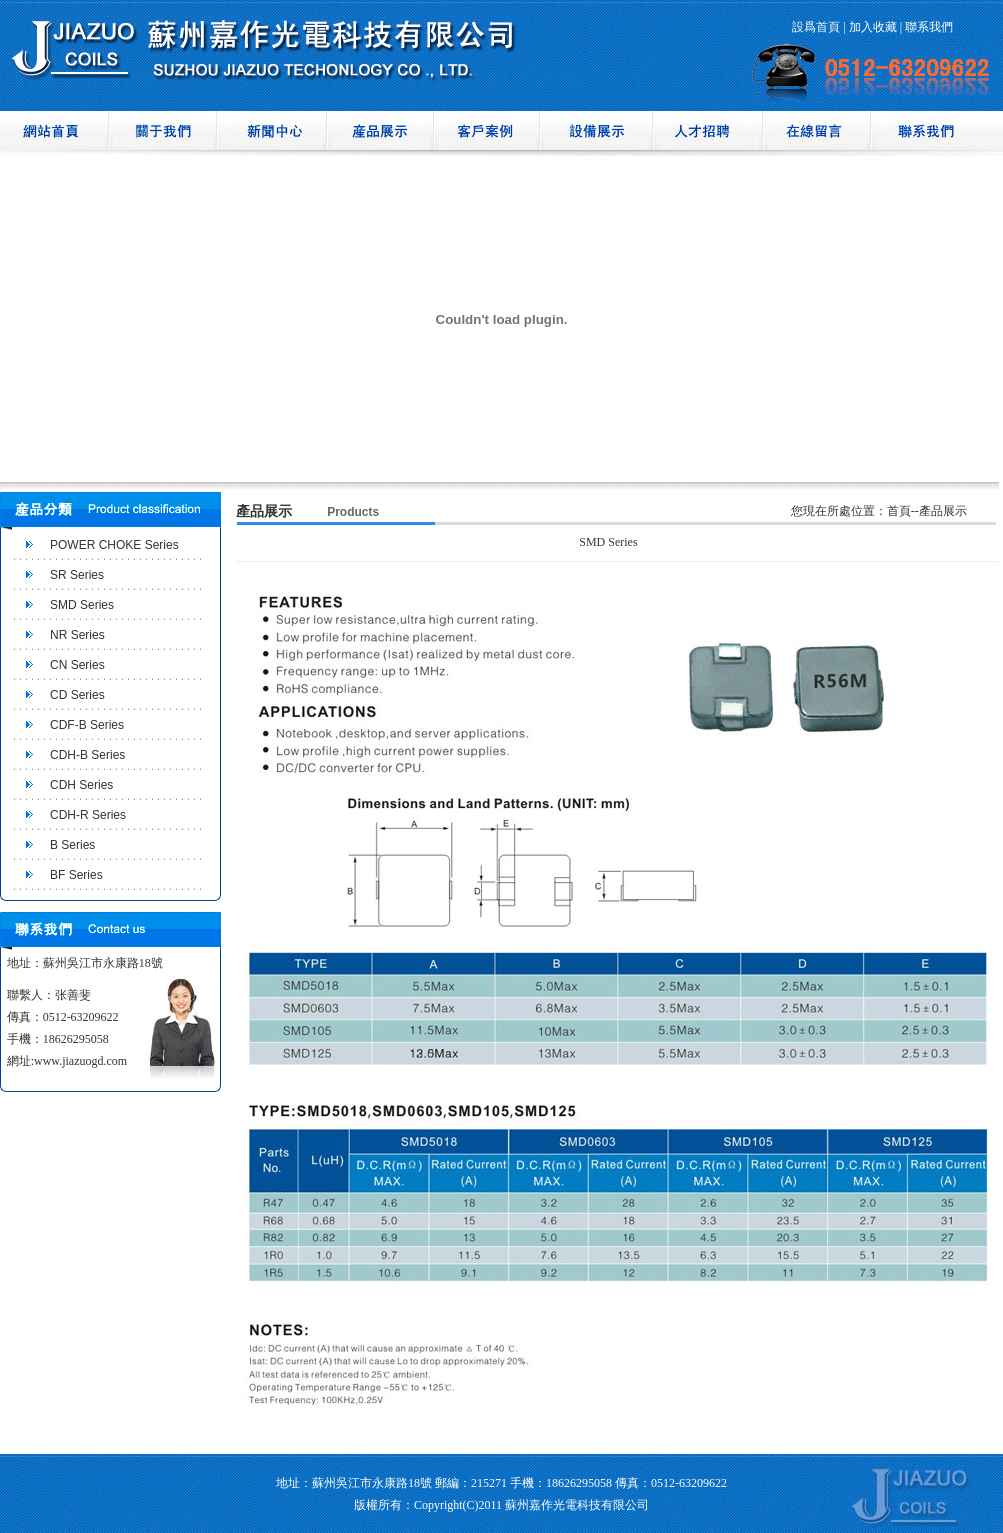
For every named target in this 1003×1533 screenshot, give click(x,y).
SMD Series (82, 605)
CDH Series (81, 785)
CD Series (77, 695)
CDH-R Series (88, 815)
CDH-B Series (87, 755)
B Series (72, 845)
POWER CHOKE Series (114, 545)
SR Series (77, 575)
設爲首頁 (816, 27)
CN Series (77, 665)
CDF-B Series (87, 725)
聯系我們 (929, 27)
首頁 (899, 511)
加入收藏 (873, 27)
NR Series (77, 635)
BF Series (76, 875)
